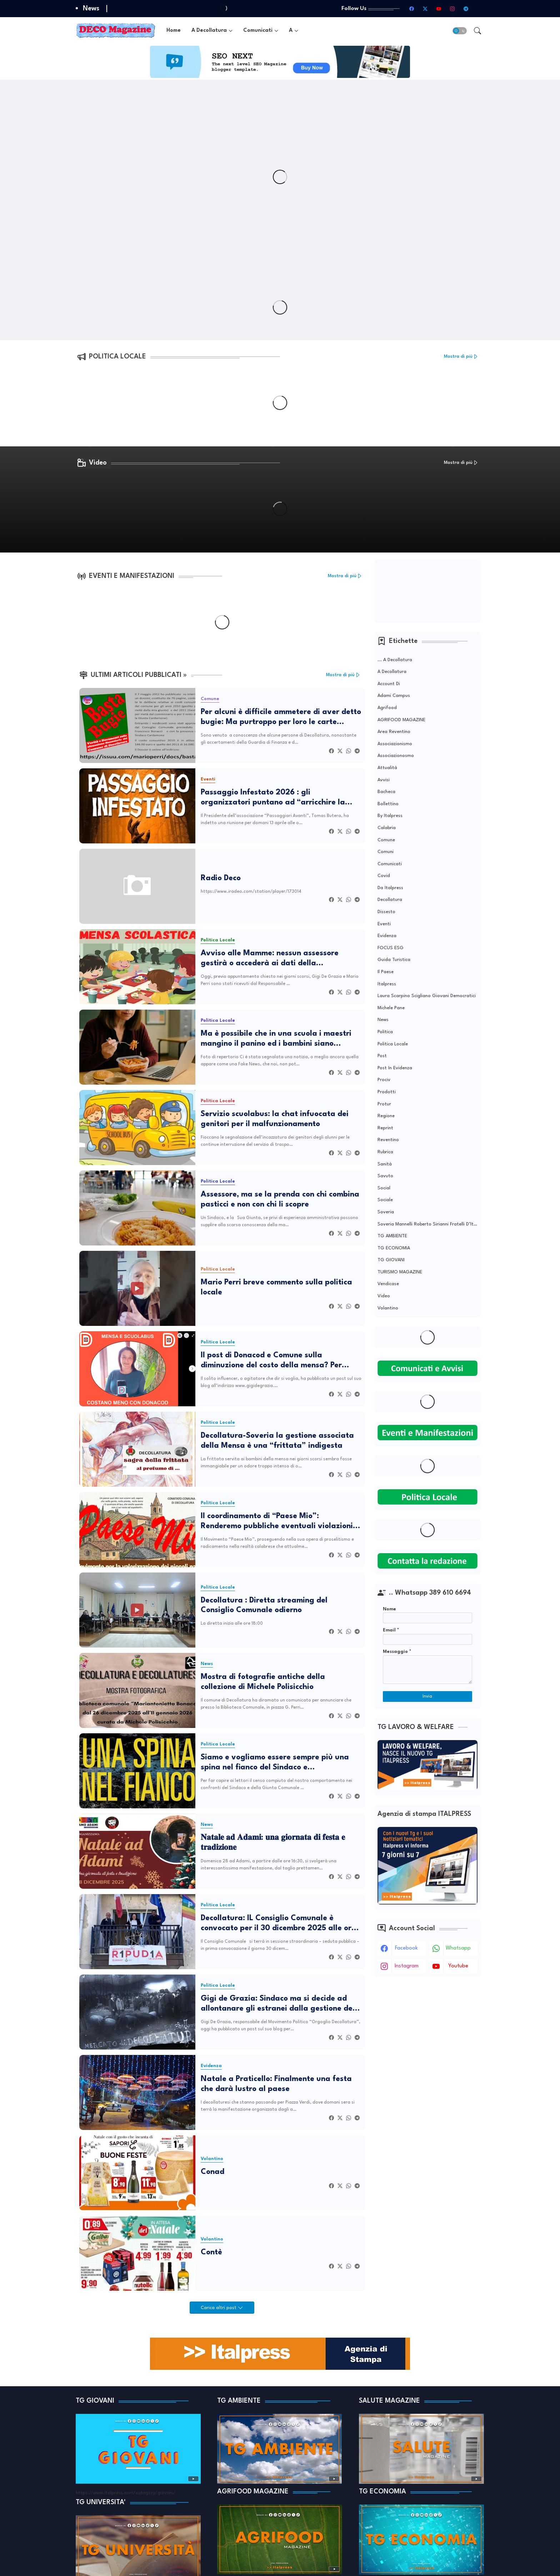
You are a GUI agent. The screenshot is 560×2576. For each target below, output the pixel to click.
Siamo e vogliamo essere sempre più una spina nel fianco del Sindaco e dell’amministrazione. (275, 1763)
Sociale (385, 1200)
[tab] (173, 30)
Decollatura (390, 899)
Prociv (384, 1080)
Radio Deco (221, 878)
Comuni (386, 851)
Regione (386, 1116)
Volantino (388, 1308)
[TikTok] (480, 9)
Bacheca (386, 791)
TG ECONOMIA (394, 1248)
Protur (384, 1104)
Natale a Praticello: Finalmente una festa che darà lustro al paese (276, 2084)
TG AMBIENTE (392, 1236)
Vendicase (388, 1284)
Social (384, 1188)
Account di (389, 684)
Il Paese (386, 972)
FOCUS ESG (391, 948)
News (383, 1019)
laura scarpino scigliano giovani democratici (427, 996)
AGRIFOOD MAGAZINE (401, 720)
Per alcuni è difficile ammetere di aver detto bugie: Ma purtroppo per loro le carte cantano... (281, 717)
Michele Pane (391, 1008)
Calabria (387, 828)
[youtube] (439, 9)
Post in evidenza (395, 1068)
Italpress (387, 984)
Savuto (385, 1176)
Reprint (385, 1128)
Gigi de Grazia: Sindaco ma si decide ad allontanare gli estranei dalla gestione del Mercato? (278, 2004)
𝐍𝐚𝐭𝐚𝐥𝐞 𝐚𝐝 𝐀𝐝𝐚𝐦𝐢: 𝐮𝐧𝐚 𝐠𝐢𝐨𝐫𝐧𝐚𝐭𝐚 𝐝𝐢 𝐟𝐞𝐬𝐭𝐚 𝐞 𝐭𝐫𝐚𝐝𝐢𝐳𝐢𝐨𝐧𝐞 (273, 1843)
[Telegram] (357, 751)
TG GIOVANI (391, 1260)
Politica (385, 1032)
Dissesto (386, 912)
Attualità (387, 768)
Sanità (385, 1164)
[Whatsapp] (348, 751)
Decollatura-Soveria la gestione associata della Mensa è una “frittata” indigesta (277, 1441)
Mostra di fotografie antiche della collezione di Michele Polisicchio (263, 1682)
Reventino (388, 1140)
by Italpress (390, 815)
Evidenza (387, 935)
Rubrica (385, 1152)
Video (384, 1296)
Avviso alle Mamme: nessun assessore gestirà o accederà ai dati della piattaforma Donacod (270, 959)
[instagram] (453, 9)
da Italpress (390, 888)
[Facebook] (331, 751)
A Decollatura (209, 30)
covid (384, 875)
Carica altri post (219, 2307)
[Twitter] (340, 751)
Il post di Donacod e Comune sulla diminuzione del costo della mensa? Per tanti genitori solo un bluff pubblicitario (273, 1361)
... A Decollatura (395, 660)
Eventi (384, 924)
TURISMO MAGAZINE (400, 1272)
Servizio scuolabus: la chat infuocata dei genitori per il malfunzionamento (275, 1119)
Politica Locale (393, 1044)
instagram (407, 1966)
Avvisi (384, 780)
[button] (459, 30)
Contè (211, 2252)
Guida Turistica (394, 959)
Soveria (386, 1212)
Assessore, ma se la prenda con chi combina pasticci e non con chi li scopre (280, 1199)
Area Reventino (394, 731)
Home (173, 30)
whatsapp (458, 1948)
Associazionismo (395, 744)
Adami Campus (394, 695)
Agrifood (387, 707)
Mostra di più (458, 356)
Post (382, 1056)
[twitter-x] (425, 9)
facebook (406, 1948)
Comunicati (257, 30)
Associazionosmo (396, 755)
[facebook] (412, 9)
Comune (386, 840)
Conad (212, 2172)
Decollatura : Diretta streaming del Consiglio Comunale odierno (264, 1605)
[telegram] (466, 9)
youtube (458, 1966)
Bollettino (388, 804)
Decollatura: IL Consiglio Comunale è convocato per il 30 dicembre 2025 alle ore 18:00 (278, 1923)
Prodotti (387, 1092)
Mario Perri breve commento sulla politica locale (276, 1287)
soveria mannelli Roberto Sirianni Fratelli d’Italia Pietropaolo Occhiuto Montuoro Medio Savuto (428, 1224)
